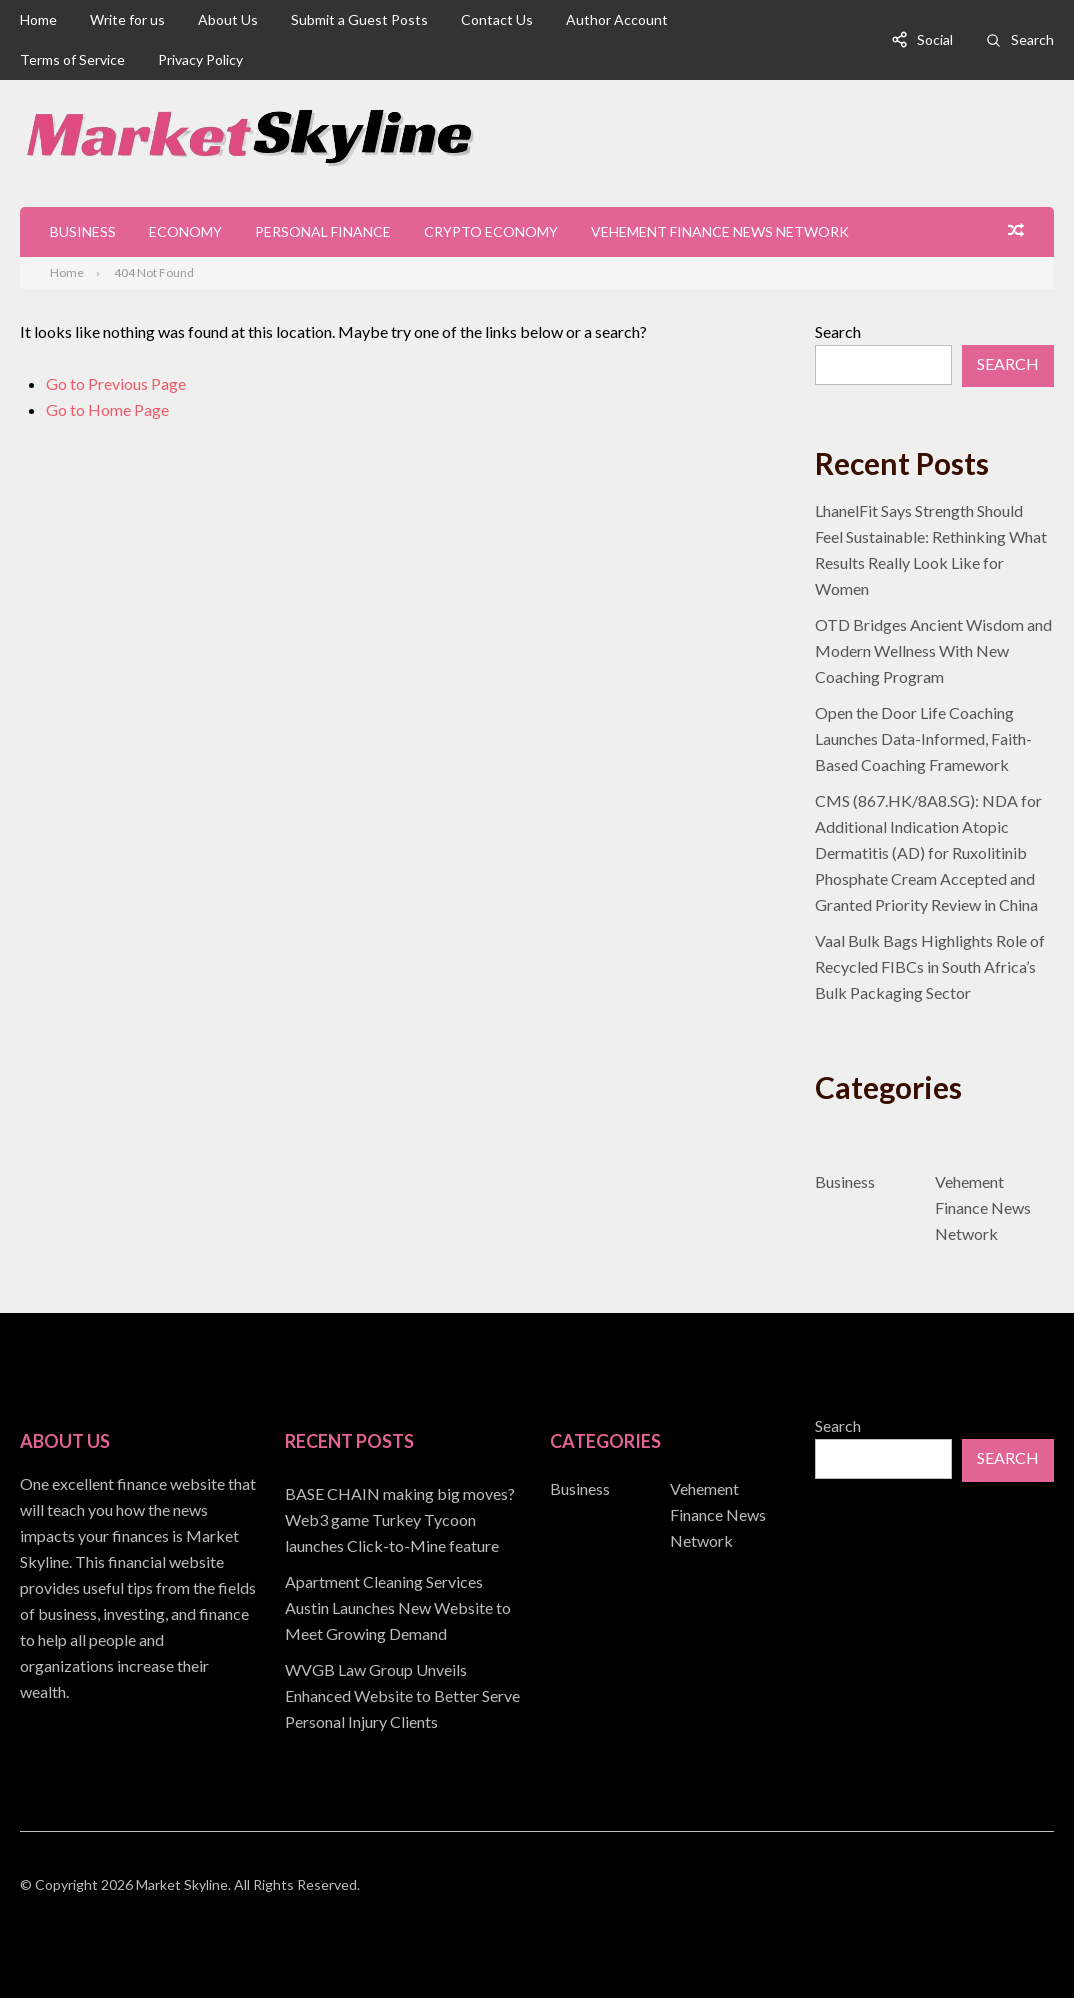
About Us (228, 19)
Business (83, 231)
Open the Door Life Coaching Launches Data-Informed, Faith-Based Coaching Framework (923, 738)
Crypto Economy (491, 231)
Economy (185, 231)
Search (1032, 39)
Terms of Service (72, 59)
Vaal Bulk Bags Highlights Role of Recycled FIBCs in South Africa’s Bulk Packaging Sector (930, 966)
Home (38, 19)
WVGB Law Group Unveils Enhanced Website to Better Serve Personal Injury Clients (402, 1695)
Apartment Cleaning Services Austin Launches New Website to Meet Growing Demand (398, 1607)
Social (935, 39)
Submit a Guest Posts (359, 19)
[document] (404, 1608)
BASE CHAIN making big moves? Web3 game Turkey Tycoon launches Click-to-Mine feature (400, 1519)
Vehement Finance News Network (720, 231)
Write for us (127, 19)
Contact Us (497, 19)
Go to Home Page (107, 409)
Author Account (617, 19)
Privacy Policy (200, 59)
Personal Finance (323, 231)
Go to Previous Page (116, 383)
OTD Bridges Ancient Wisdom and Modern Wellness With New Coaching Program (933, 650)
